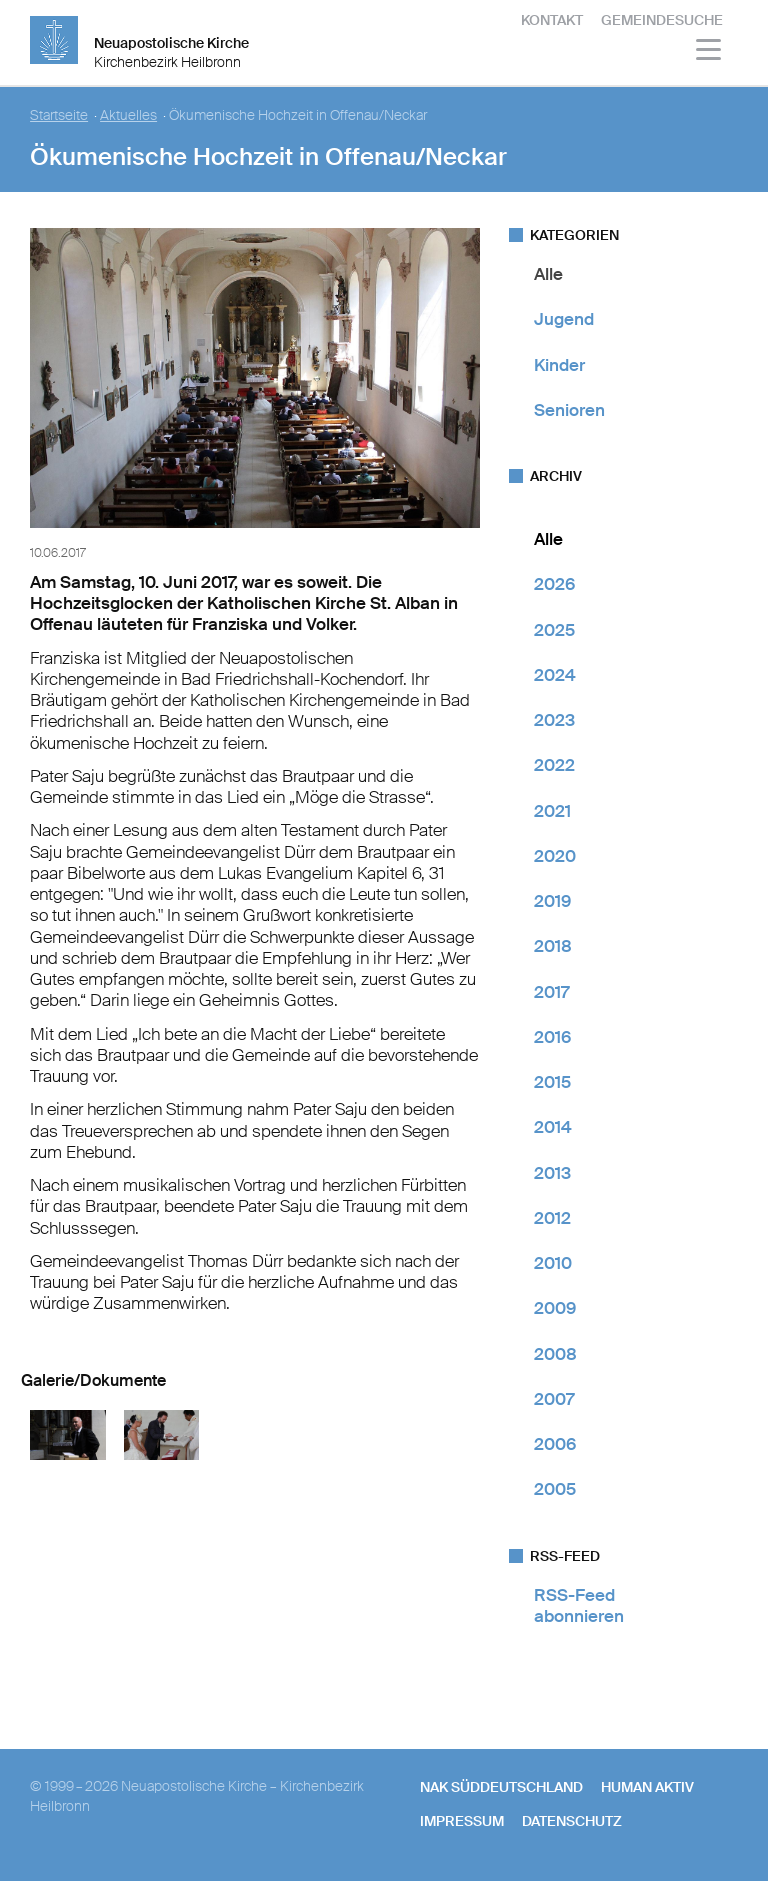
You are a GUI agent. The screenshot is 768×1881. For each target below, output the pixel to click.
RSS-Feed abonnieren (579, 1605)
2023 (554, 720)
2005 (555, 1489)
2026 (554, 584)
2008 (555, 1354)
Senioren (569, 410)
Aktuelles (128, 115)
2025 (554, 630)
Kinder (559, 365)
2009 (555, 1308)
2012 (552, 1218)
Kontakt (552, 20)
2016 (552, 1037)
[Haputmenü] (709, 52)
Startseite (59, 115)
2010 (553, 1263)
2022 (554, 765)
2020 (555, 856)
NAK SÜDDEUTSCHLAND (501, 1787)
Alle (548, 274)
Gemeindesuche (662, 20)
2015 (552, 1082)
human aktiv (647, 1787)
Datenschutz (572, 1821)
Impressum (462, 1821)
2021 (552, 811)
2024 (555, 675)
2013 (552, 1173)
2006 (555, 1444)
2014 (553, 1127)
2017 (551, 992)
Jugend (564, 319)
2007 (554, 1399)
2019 (552, 901)
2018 (553, 946)
